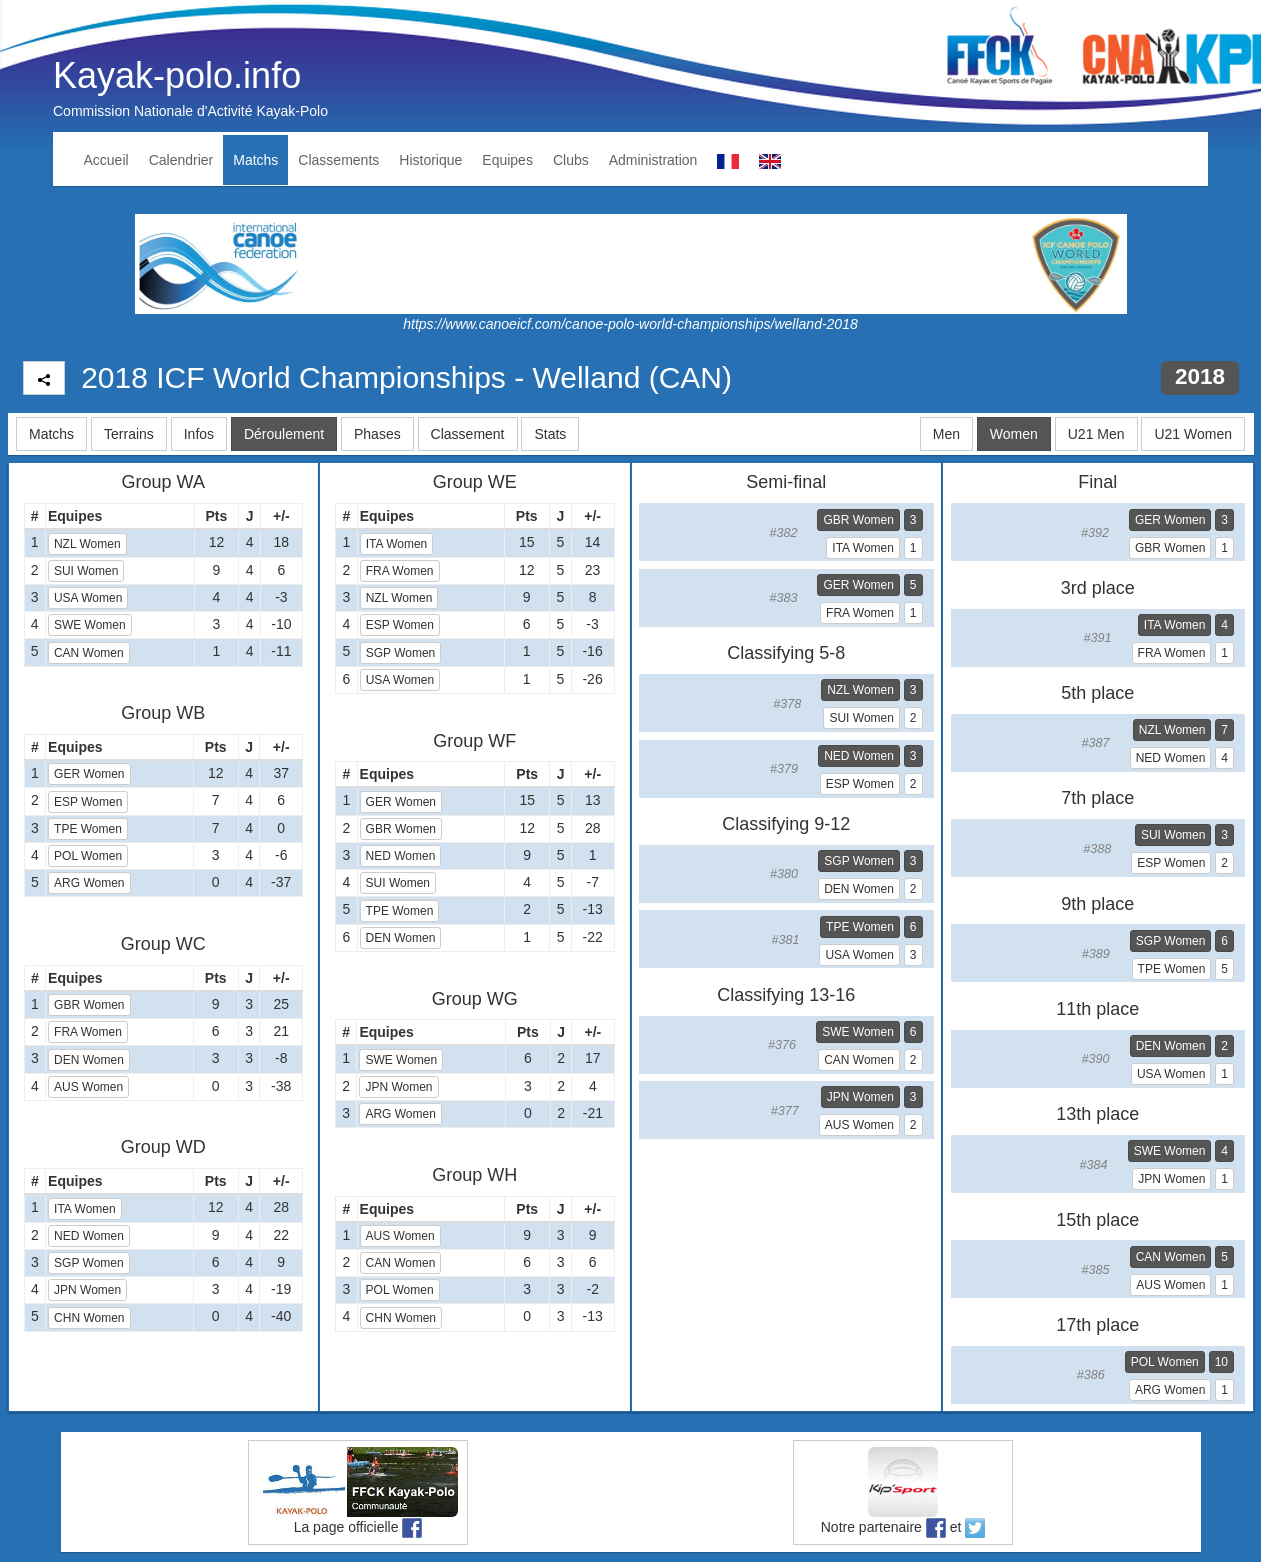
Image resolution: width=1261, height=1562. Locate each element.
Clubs (571, 160)
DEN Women (89, 1060)
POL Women (88, 856)
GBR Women (89, 1005)
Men (946, 434)
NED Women (89, 1236)
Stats (550, 434)
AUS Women (88, 1087)
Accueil (106, 160)
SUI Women (86, 571)
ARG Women (89, 883)
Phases (377, 434)
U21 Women (1193, 434)
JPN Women (87, 1290)
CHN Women (89, 1318)
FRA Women (88, 1032)
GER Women (89, 774)
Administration (653, 160)
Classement (468, 434)
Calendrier (181, 160)
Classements (338, 160)
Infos (199, 434)
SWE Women (90, 625)
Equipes (507, 160)
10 (1221, 1362)
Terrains (129, 434)
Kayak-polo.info (177, 75)
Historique (430, 160)
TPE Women (88, 829)
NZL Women (87, 544)
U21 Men (1096, 434)
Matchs (255, 160)
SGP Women (89, 1263)
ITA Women (85, 1209)
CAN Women (89, 653)
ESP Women (88, 802)
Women (1014, 434)
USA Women (88, 598)
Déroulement (284, 434)
